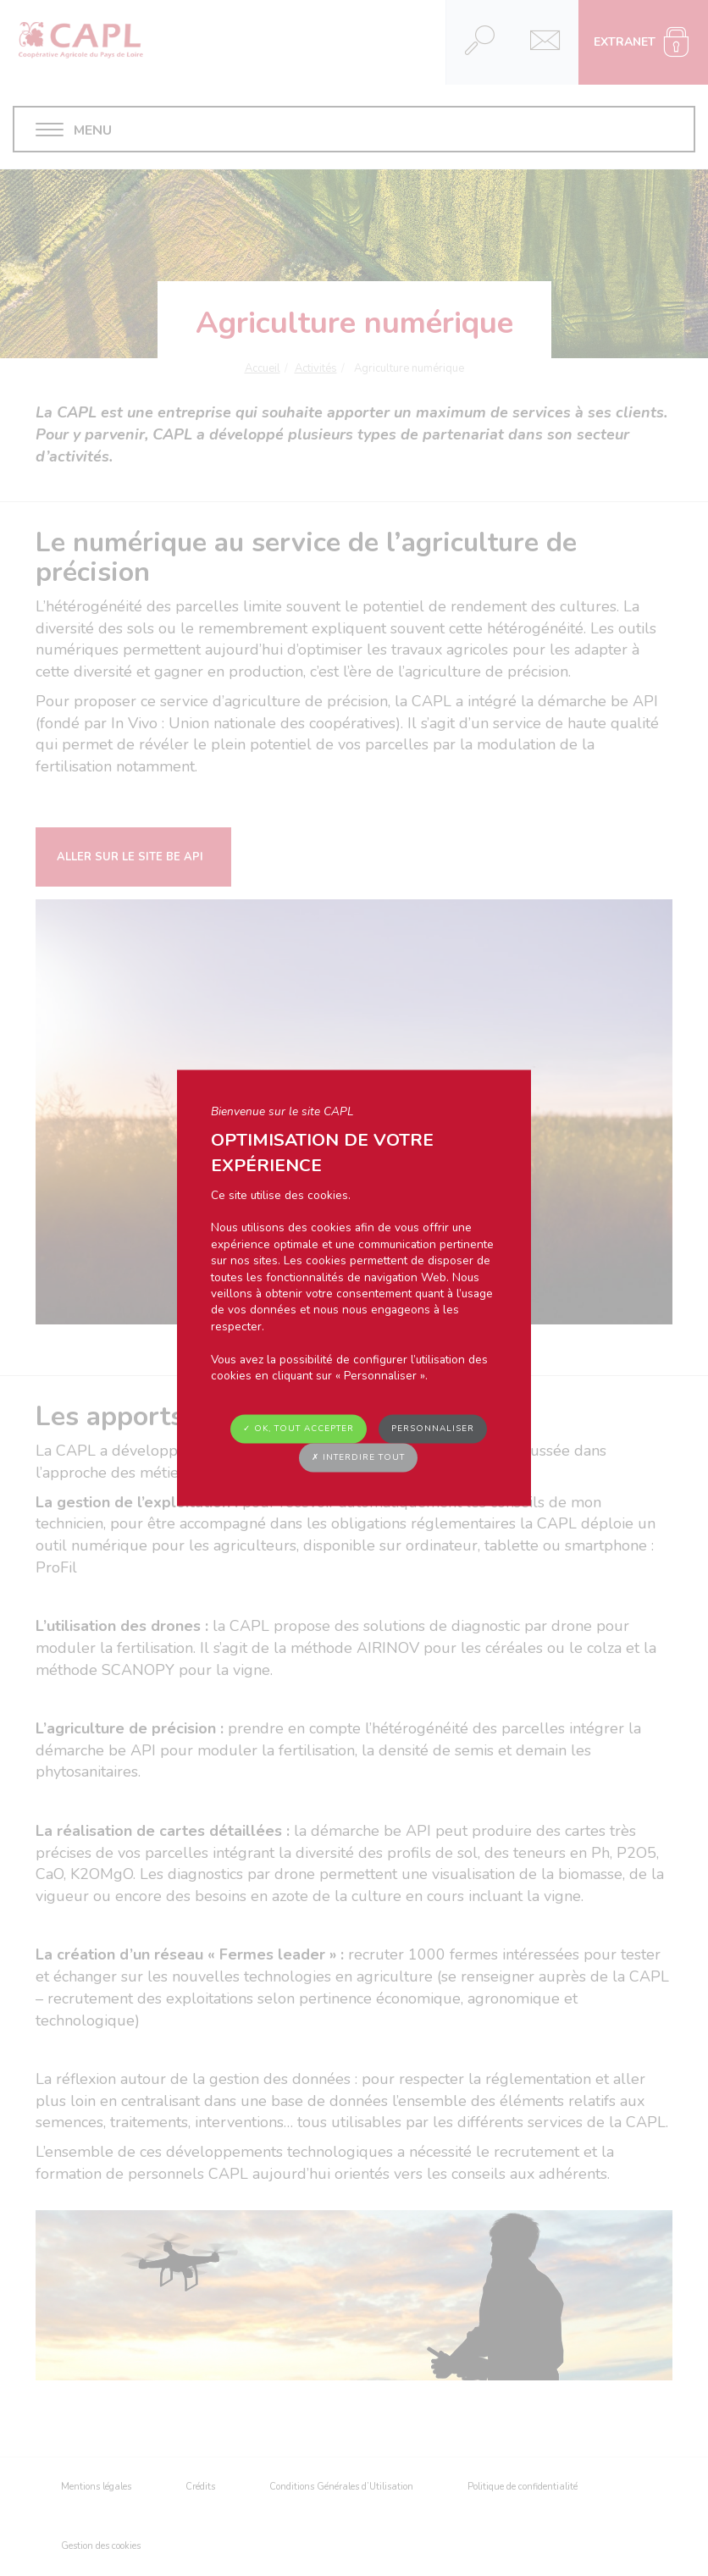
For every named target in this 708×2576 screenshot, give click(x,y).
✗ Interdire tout (358, 1457)
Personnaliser (432, 1428)
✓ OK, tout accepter (298, 1428)
